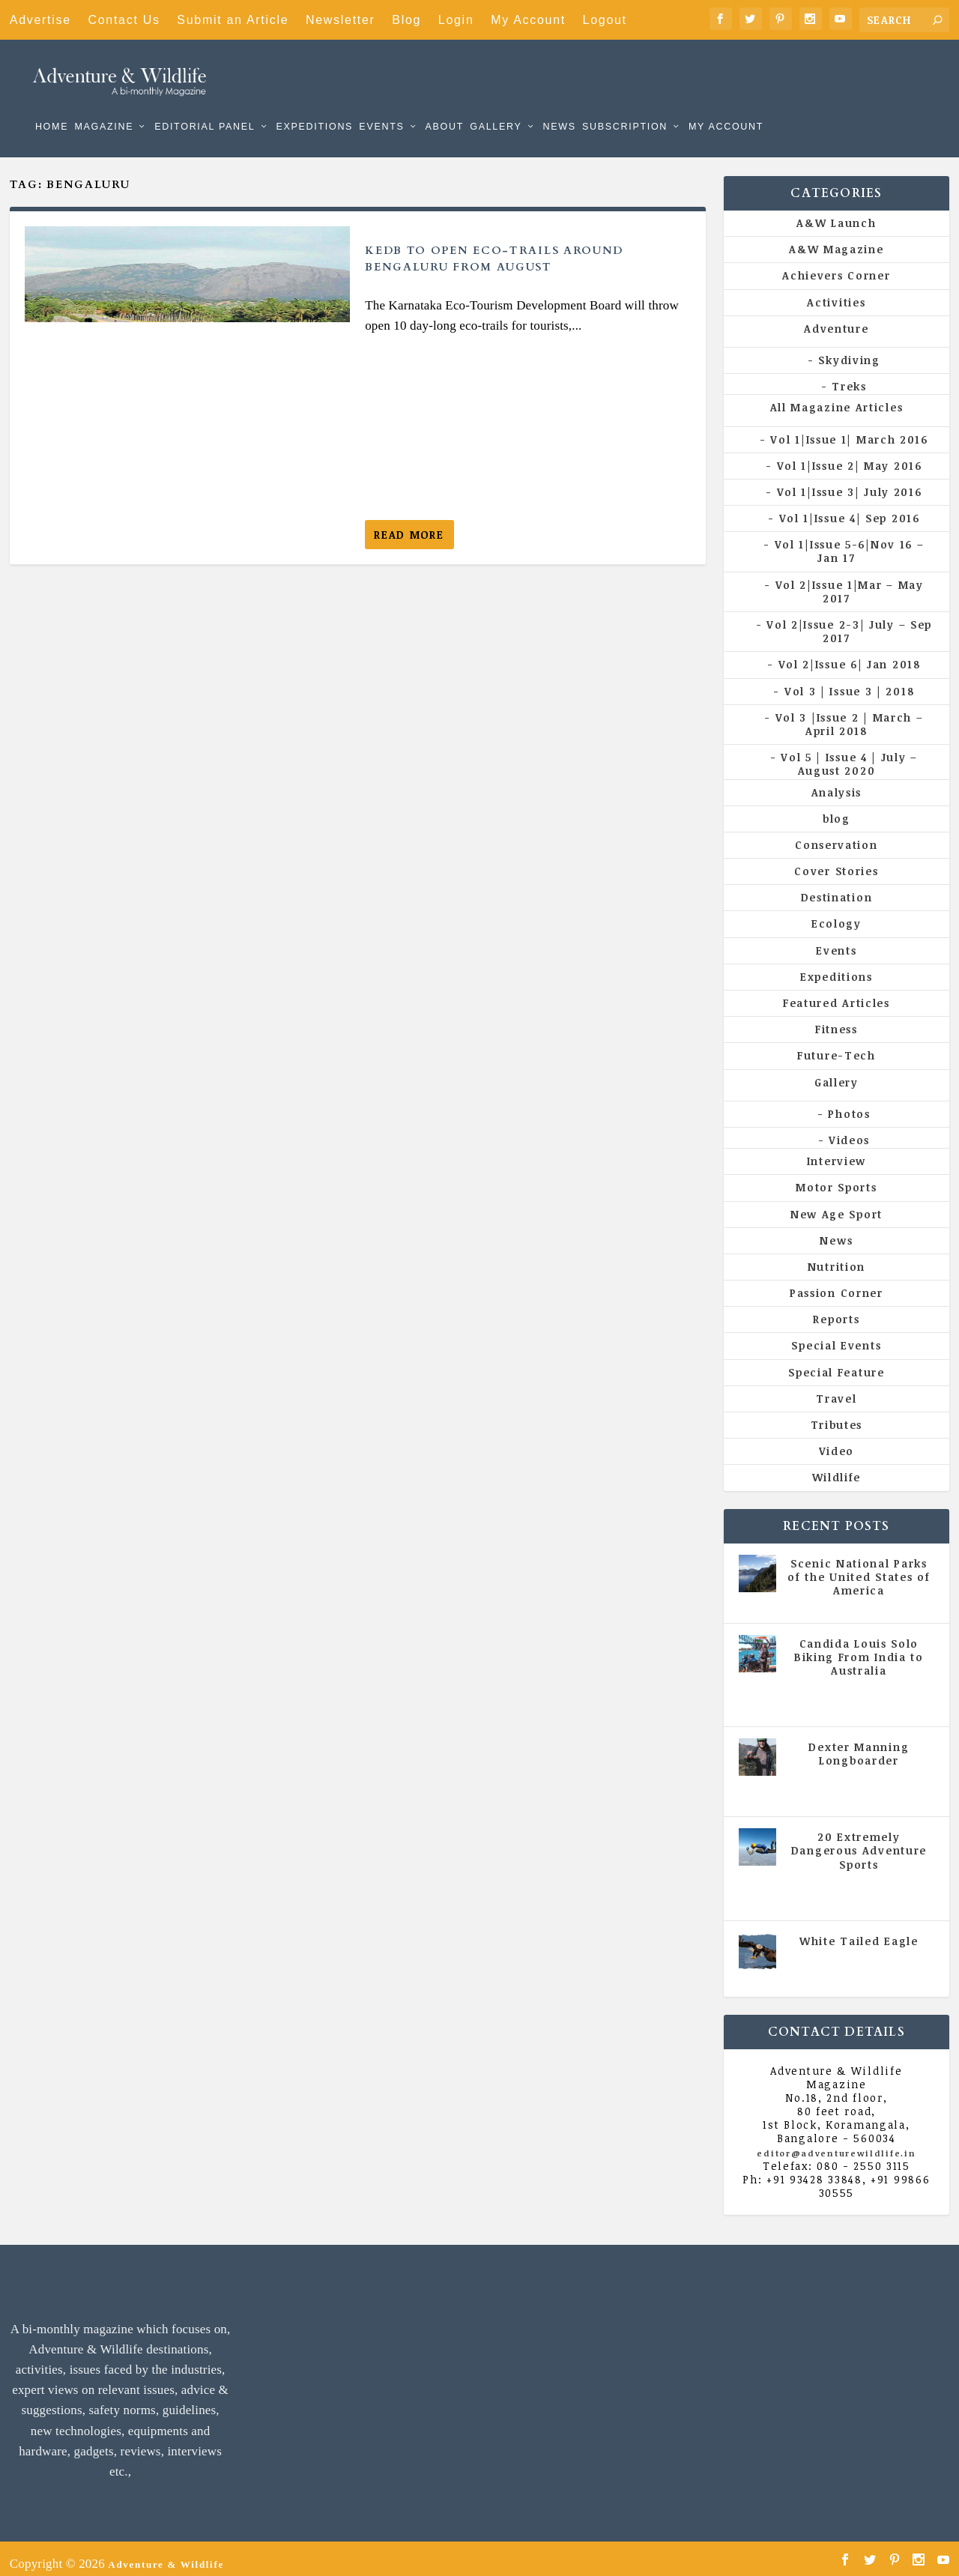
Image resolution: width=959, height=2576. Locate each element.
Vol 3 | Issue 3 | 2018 (849, 681)
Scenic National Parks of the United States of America (858, 1566)
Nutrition (836, 1256)
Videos (849, 1129)
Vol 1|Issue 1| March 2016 (849, 428)
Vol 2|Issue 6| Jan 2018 (849, 654)
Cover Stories (836, 860)
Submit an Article (232, 19)
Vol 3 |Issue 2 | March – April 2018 (849, 714)
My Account (528, 19)
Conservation (836, 834)
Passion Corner (836, 1282)
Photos (849, 1103)
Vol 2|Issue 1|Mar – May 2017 (849, 581)
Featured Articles (836, 992)
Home (51, 105)
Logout (605, 19)
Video (837, 1440)
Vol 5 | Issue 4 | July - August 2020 (862, 1686)
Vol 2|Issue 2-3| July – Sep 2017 (849, 621)
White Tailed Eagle (859, 1930)
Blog (406, 19)
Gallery (495, 105)
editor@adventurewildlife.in (836, 2142)
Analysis (836, 781)
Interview (836, 1150)
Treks (849, 376)
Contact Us (124, 19)
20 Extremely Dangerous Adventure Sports (859, 1839)
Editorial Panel (204, 105)
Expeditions (314, 105)
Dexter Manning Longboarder (858, 1743)
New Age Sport (836, 1203)
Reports (836, 1308)
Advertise (40, 19)
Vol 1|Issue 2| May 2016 (849, 455)
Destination (837, 887)
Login (456, 19)
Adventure (836, 318)
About (444, 105)
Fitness (836, 1019)
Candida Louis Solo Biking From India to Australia (859, 1646)
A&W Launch (836, 212)
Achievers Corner (836, 265)
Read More (409, 524)
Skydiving (849, 349)
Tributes (837, 1414)
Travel (836, 1388)
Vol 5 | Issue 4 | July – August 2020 (849, 753)
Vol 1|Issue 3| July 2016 (849, 481)
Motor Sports (836, 1177)
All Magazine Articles (837, 397)
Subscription (625, 105)
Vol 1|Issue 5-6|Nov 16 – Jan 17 (850, 540)
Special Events (836, 1335)
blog (836, 808)
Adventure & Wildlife (166, 2554)
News (558, 105)
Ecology (836, 913)
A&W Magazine (836, 239)
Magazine (103, 105)
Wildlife (837, 1467)
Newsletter (340, 19)
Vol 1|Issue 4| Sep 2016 (849, 508)
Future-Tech (836, 1045)
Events (381, 105)
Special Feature (836, 1362)
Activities (836, 292)
